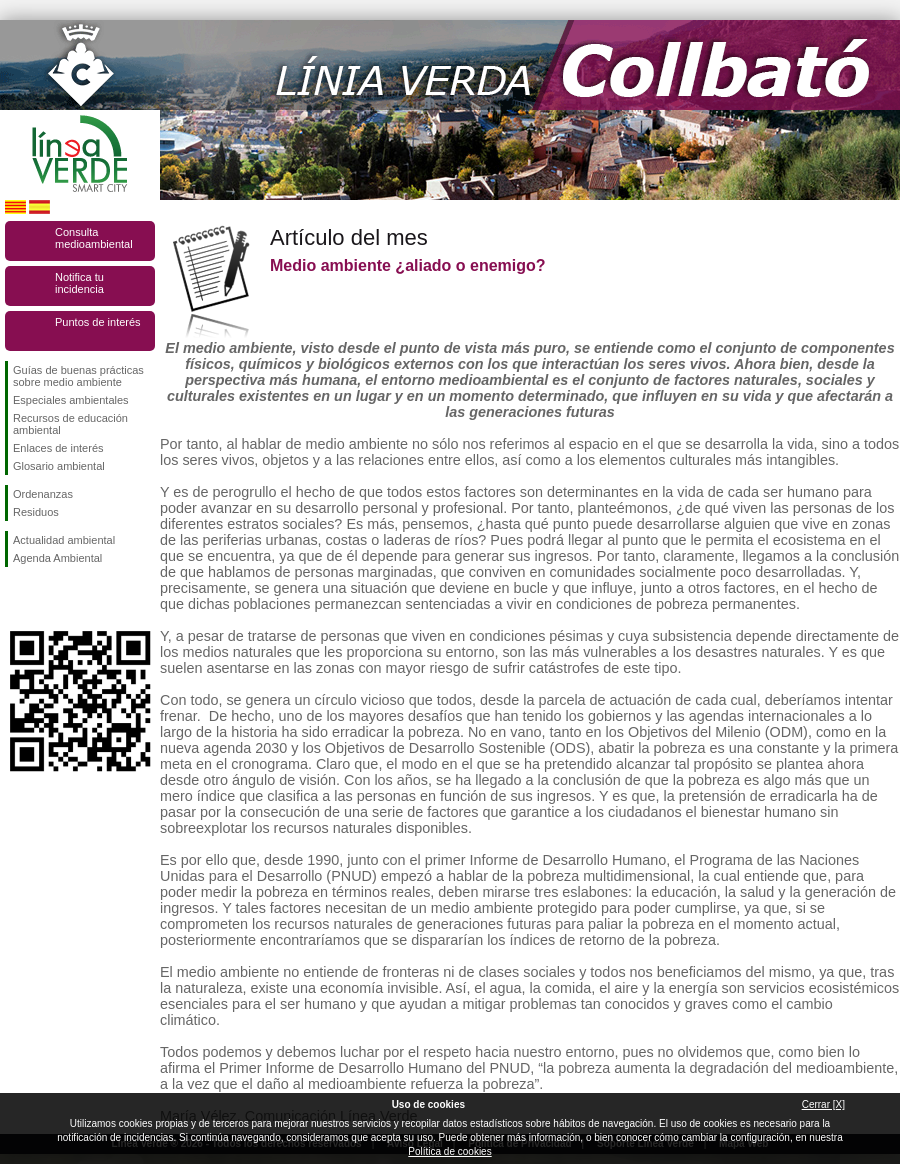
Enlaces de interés (58, 448)
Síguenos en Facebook (17, 599)
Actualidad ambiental (64, 540)
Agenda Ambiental (57, 558)
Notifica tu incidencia (79, 283)
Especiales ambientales (71, 400)
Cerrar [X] (823, 1104)
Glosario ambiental (59, 466)
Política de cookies (449, 1151)
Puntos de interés (98, 322)
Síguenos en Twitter (50, 599)
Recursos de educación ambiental (70, 424)
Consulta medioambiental (94, 238)
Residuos (36, 512)
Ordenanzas (43, 494)
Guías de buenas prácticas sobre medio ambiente (78, 376)
